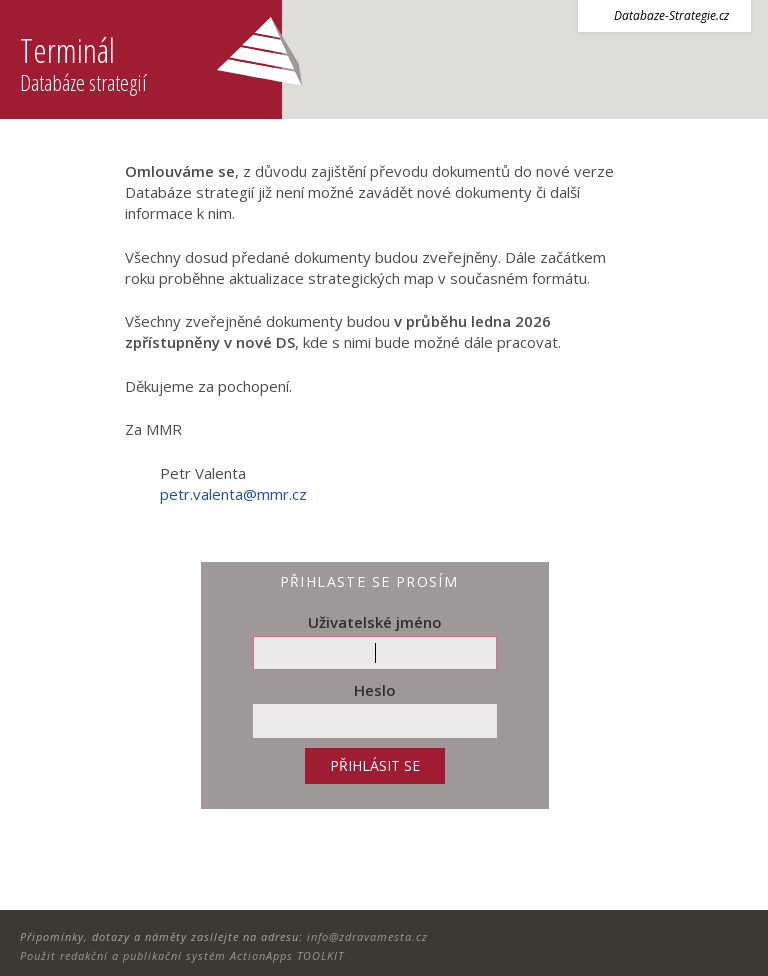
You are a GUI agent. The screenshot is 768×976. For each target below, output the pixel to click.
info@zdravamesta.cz (367, 936)
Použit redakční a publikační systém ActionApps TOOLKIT (182, 955)
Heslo (375, 690)
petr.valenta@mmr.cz (233, 494)
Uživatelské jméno (375, 622)
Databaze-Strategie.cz (671, 15)
